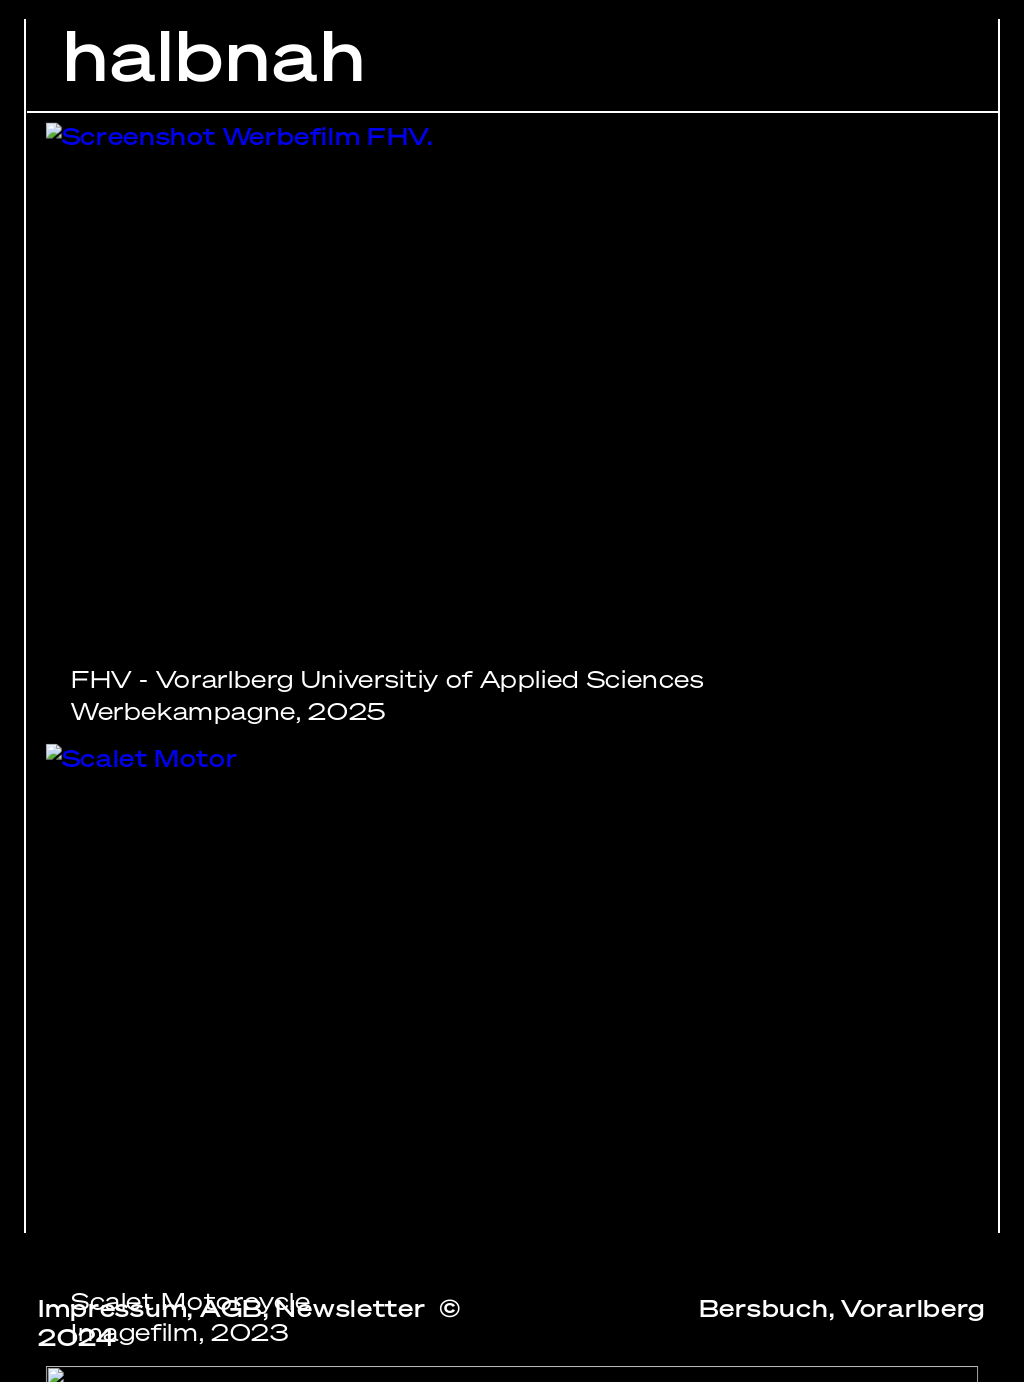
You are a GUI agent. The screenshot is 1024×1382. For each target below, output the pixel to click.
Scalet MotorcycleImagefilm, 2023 (191, 1318)
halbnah (215, 55)
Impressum (112, 1308)
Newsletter (350, 1308)
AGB (231, 1308)
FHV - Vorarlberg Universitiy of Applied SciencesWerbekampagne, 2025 (388, 696)
